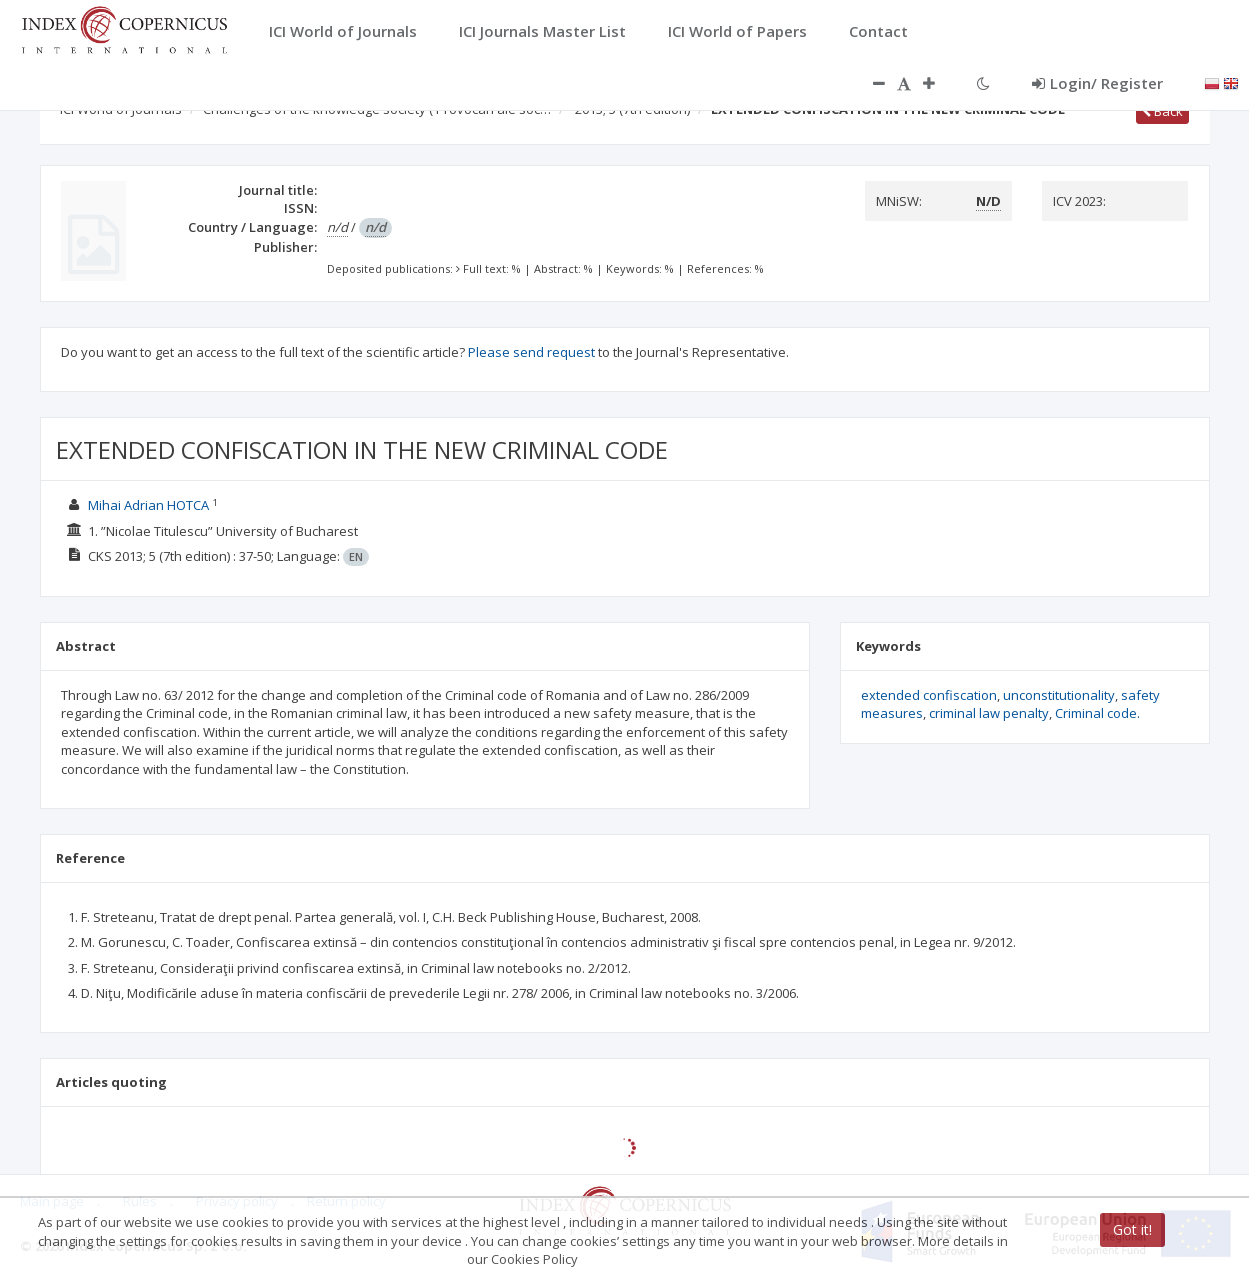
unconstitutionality (1059, 695)
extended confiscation (929, 695)
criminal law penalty (989, 713)
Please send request (531, 352)
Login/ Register (1097, 83)
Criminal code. (1097, 713)
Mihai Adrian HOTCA (148, 505)
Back (1162, 111)
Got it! (1132, 1229)
